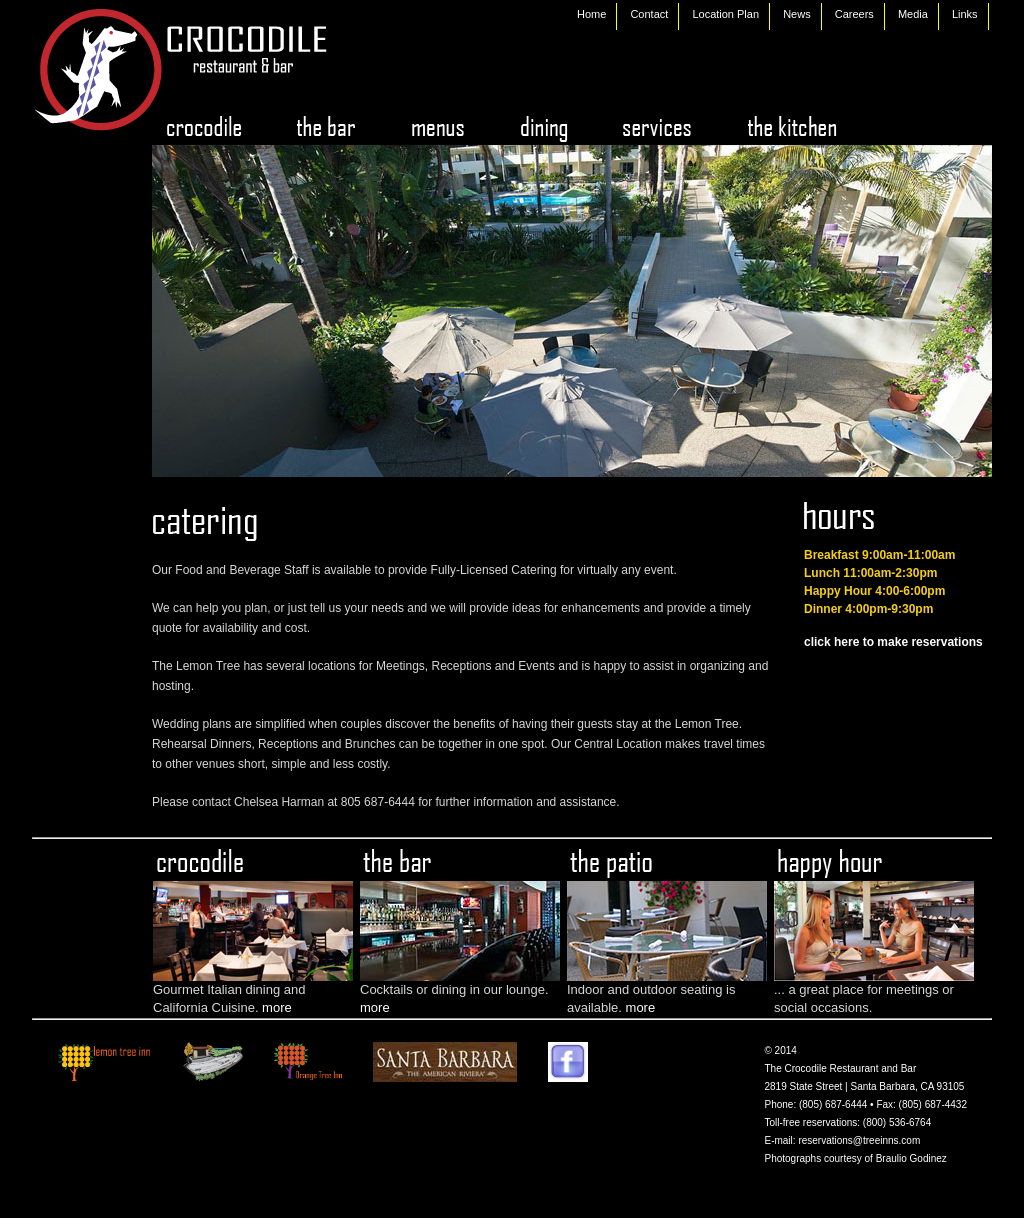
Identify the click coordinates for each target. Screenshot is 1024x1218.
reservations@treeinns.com (859, 1140)
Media (913, 14)
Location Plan (725, 14)
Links (965, 14)
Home (591, 14)
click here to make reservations (893, 642)
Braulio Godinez (911, 1158)
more (277, 1007)
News (797, 14)
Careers (854, 14)
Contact (649, 14)
